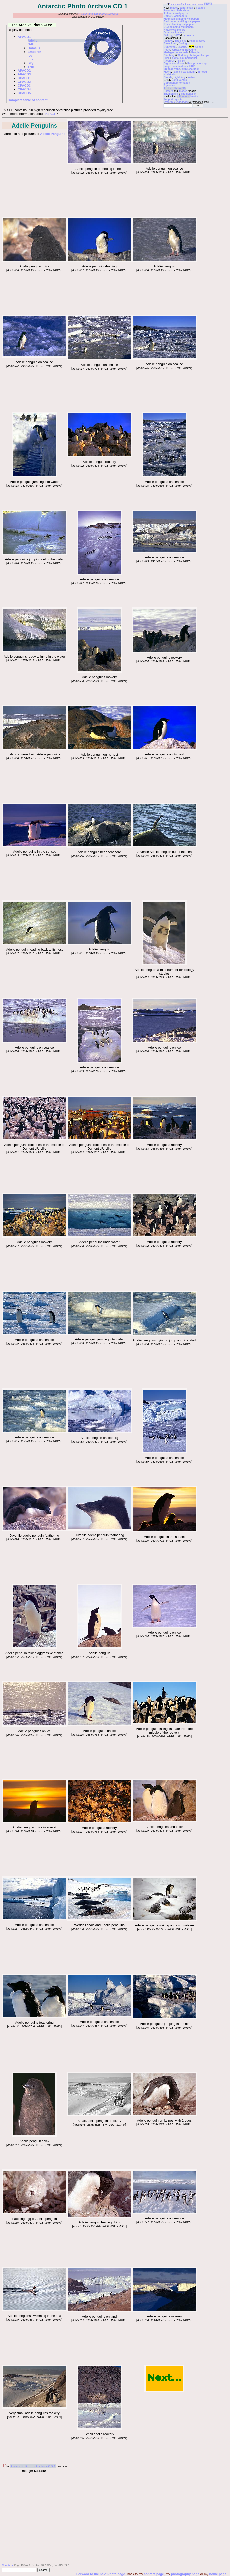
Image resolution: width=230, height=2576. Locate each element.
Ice (30, 55)
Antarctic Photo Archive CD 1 (33, 2466)
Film (166, 58)
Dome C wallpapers (175, 16)
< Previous (183, 96)
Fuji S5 (181, 60)
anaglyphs (174, 69)
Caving (183, 43)
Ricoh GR (170, 60)
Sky (31, 63)
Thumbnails (171, 93)
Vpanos (200, 7)
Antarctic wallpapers (176, 13)
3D (165, 69)
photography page (185, 2574)
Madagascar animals (176, 52)
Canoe (195, 47)
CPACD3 (24, 85)
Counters (7, 2565)
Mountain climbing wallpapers (182, 18)
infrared (202, 71)
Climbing (185, 4)
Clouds (168, 77)
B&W (177, 35)
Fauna (176, 71)
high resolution (191, 69)
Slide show (183, 10)
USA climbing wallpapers (179, 27)
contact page (154, 2574)
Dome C (34, 48)
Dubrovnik (170, 47)
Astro (191, 77)
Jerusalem (178, 49)
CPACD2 (24, 82)
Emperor (34, 52)
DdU (31, 44)
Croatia (182, 47)
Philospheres (197, 40)
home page (217, 2574)
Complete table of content (28, 100)
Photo (208, 3)
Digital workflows (174, 63)
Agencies (169, 85)
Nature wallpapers (175, 29)
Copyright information (177, 82)
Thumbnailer (188, 93)
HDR (192, 66)
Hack (193, 4)
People (196, 52)
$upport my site (173, 99)
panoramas (186, 7)
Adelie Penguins (53, 134)
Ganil (175, 80)
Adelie (33, 40)
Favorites (169, 10)
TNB (31, 67)
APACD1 (24, 37)
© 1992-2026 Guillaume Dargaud (98, 14)
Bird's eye (180, 40)
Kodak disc (170, 74)
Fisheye (168, 40)
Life (31, 59)
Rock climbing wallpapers (179, 24)
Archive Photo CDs (175, 88)
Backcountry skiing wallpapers (182, 21)
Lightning (179, 77)
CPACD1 (24, 78)
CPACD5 (24, 93)
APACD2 (24, 70)
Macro (167, 71)
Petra (167, 49)
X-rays (183, 80)
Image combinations (176, 66)
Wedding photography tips (193, 55)
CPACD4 (24, 89)
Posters (168, 91)
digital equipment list (184, 58)
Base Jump (170, 43)
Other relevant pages (176, 102)
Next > (194, 96)
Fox (184, 71)
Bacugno (190, 49)
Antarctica (174, 4)
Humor (200, 4)
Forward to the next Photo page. (101, 2574)
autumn (191, 71)
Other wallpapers (174, 32)
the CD (50, 114)
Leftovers (188, 35)
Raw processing (197, 63)
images (174, 7)
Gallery (168, 35)
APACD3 (24, 74)
